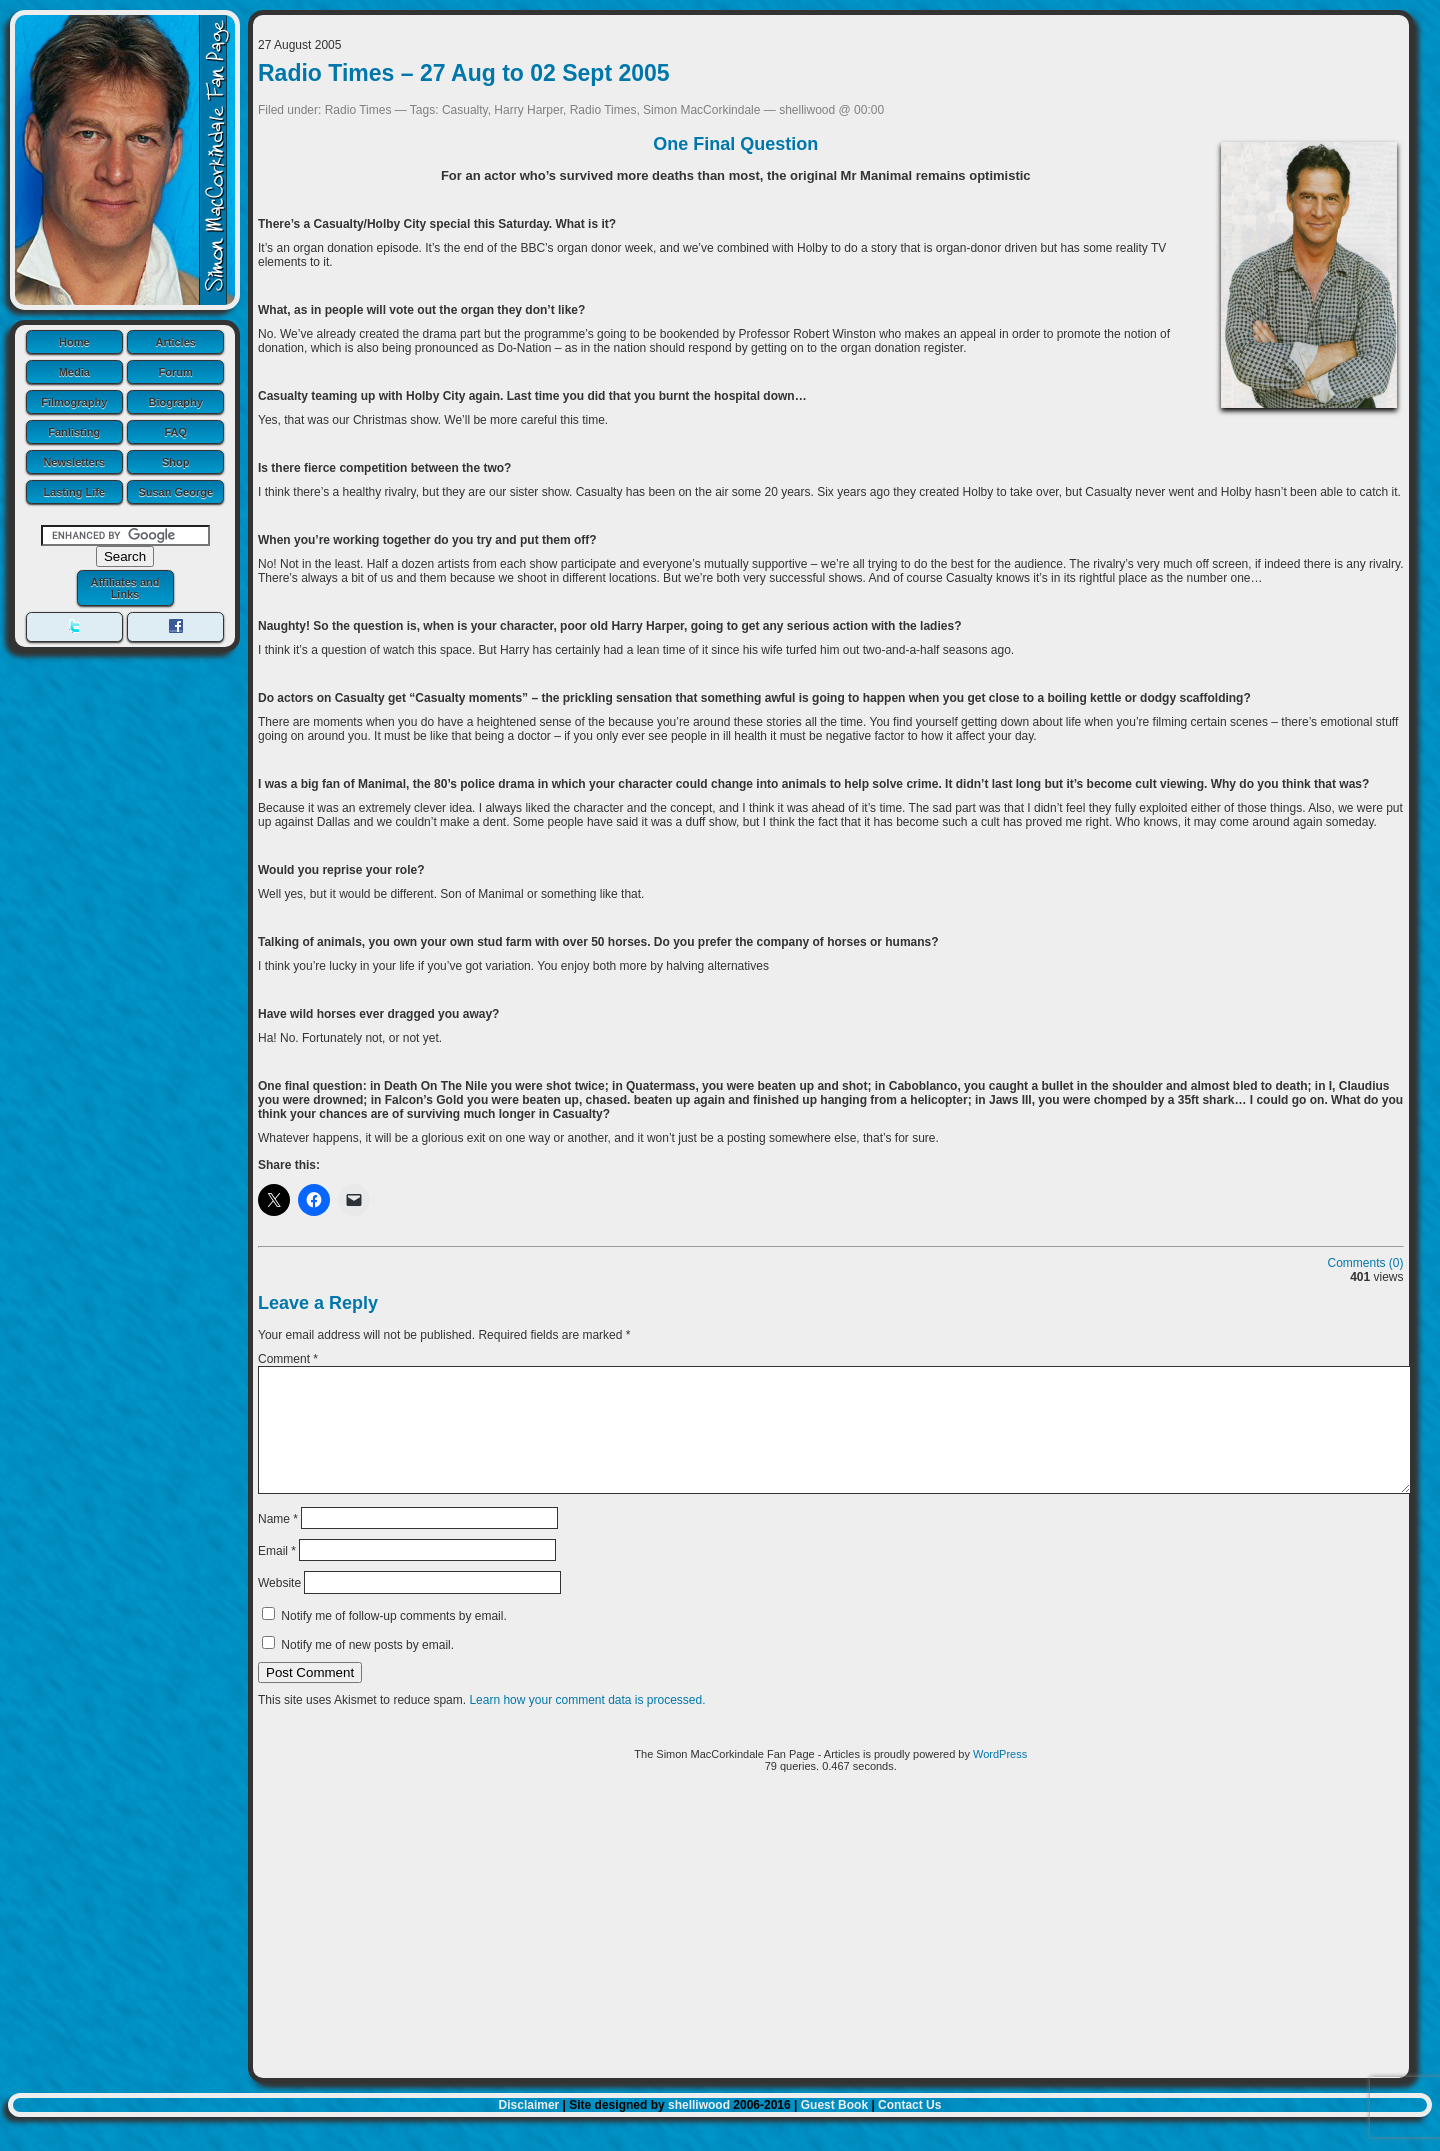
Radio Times (358, 110)
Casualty (465, 110)
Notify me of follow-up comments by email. (393, 1640)
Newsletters (74, 462)
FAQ (175, 432)
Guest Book (834, 2129)
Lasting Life (74, 492)
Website (279, 1607)
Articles (176, 342)
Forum (176, 372)
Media (74, 372)
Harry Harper (528, 110)
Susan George (175, 492)
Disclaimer (529, 2129)
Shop (176, 462)
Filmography (74, 402)
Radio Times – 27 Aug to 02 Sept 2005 (464, 73)
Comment (288, 1359)
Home (74, 342)
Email (277, 1575)
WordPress (1000, 1778)
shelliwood (699, 2129)
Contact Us (909, 2129)
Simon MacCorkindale (701, 110)
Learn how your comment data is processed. (587, 1724)
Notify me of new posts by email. (367, 1669)
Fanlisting (74, 432)
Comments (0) (1366, 1263)
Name (278, 1542)
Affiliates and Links (124, 588)
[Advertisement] (831, 1957)
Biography (176, 402)
